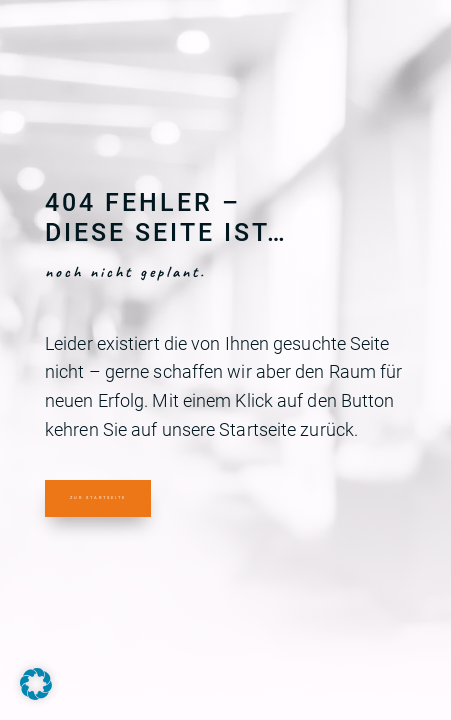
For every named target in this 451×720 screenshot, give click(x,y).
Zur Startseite (98, 497)
